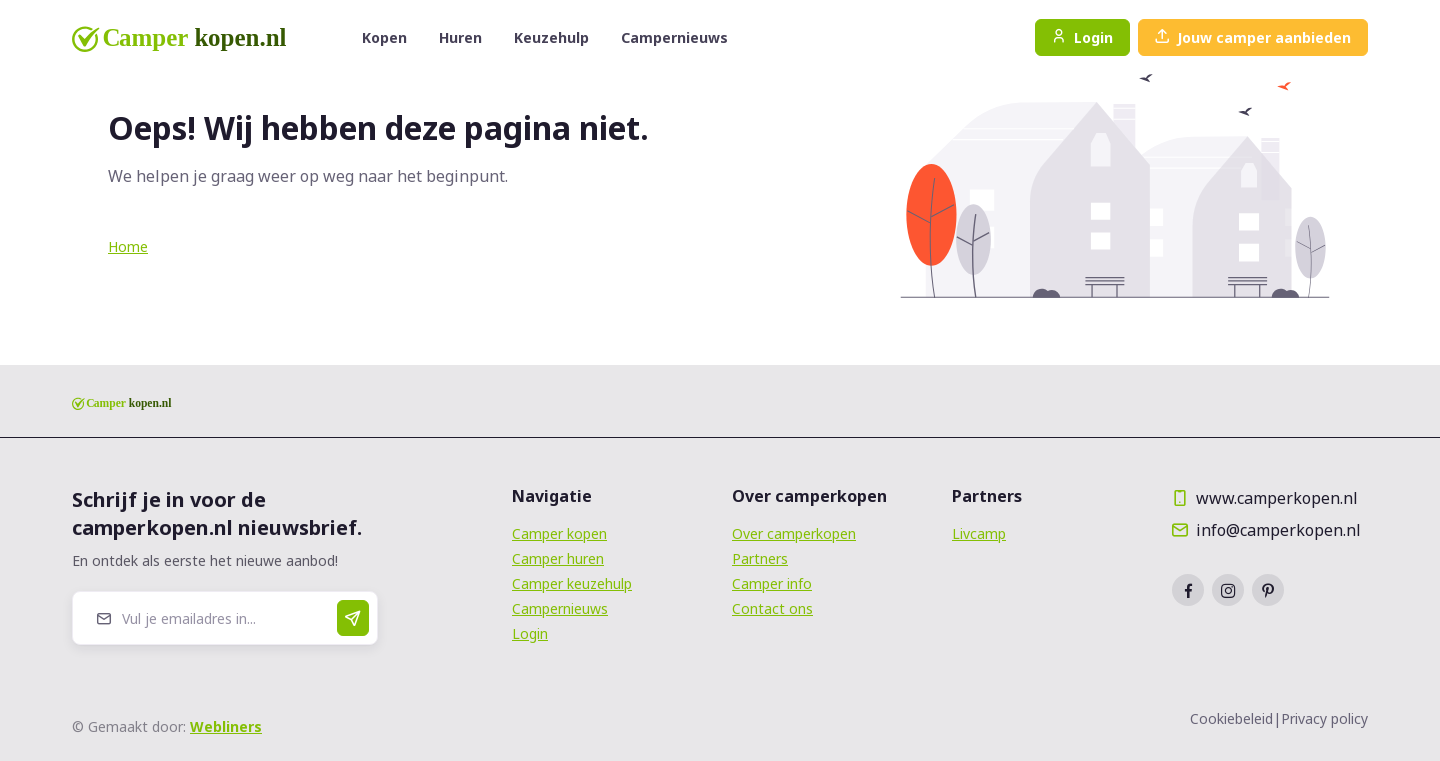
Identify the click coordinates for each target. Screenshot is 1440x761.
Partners (760, 558)
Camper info (772, 583)
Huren (460, 37)
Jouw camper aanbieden (1253, 37)
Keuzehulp (551, 37)
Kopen (384, 37)
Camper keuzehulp (572, 583)
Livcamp (979, 533)
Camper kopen (559, 533)
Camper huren (558, 558)
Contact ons (772, 608)
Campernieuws (674, 37)
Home (128, 246)
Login (1082, 37)
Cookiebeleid (1231, 718)
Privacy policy (1324, 718)
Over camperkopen (794, 533)
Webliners (226, 726)
